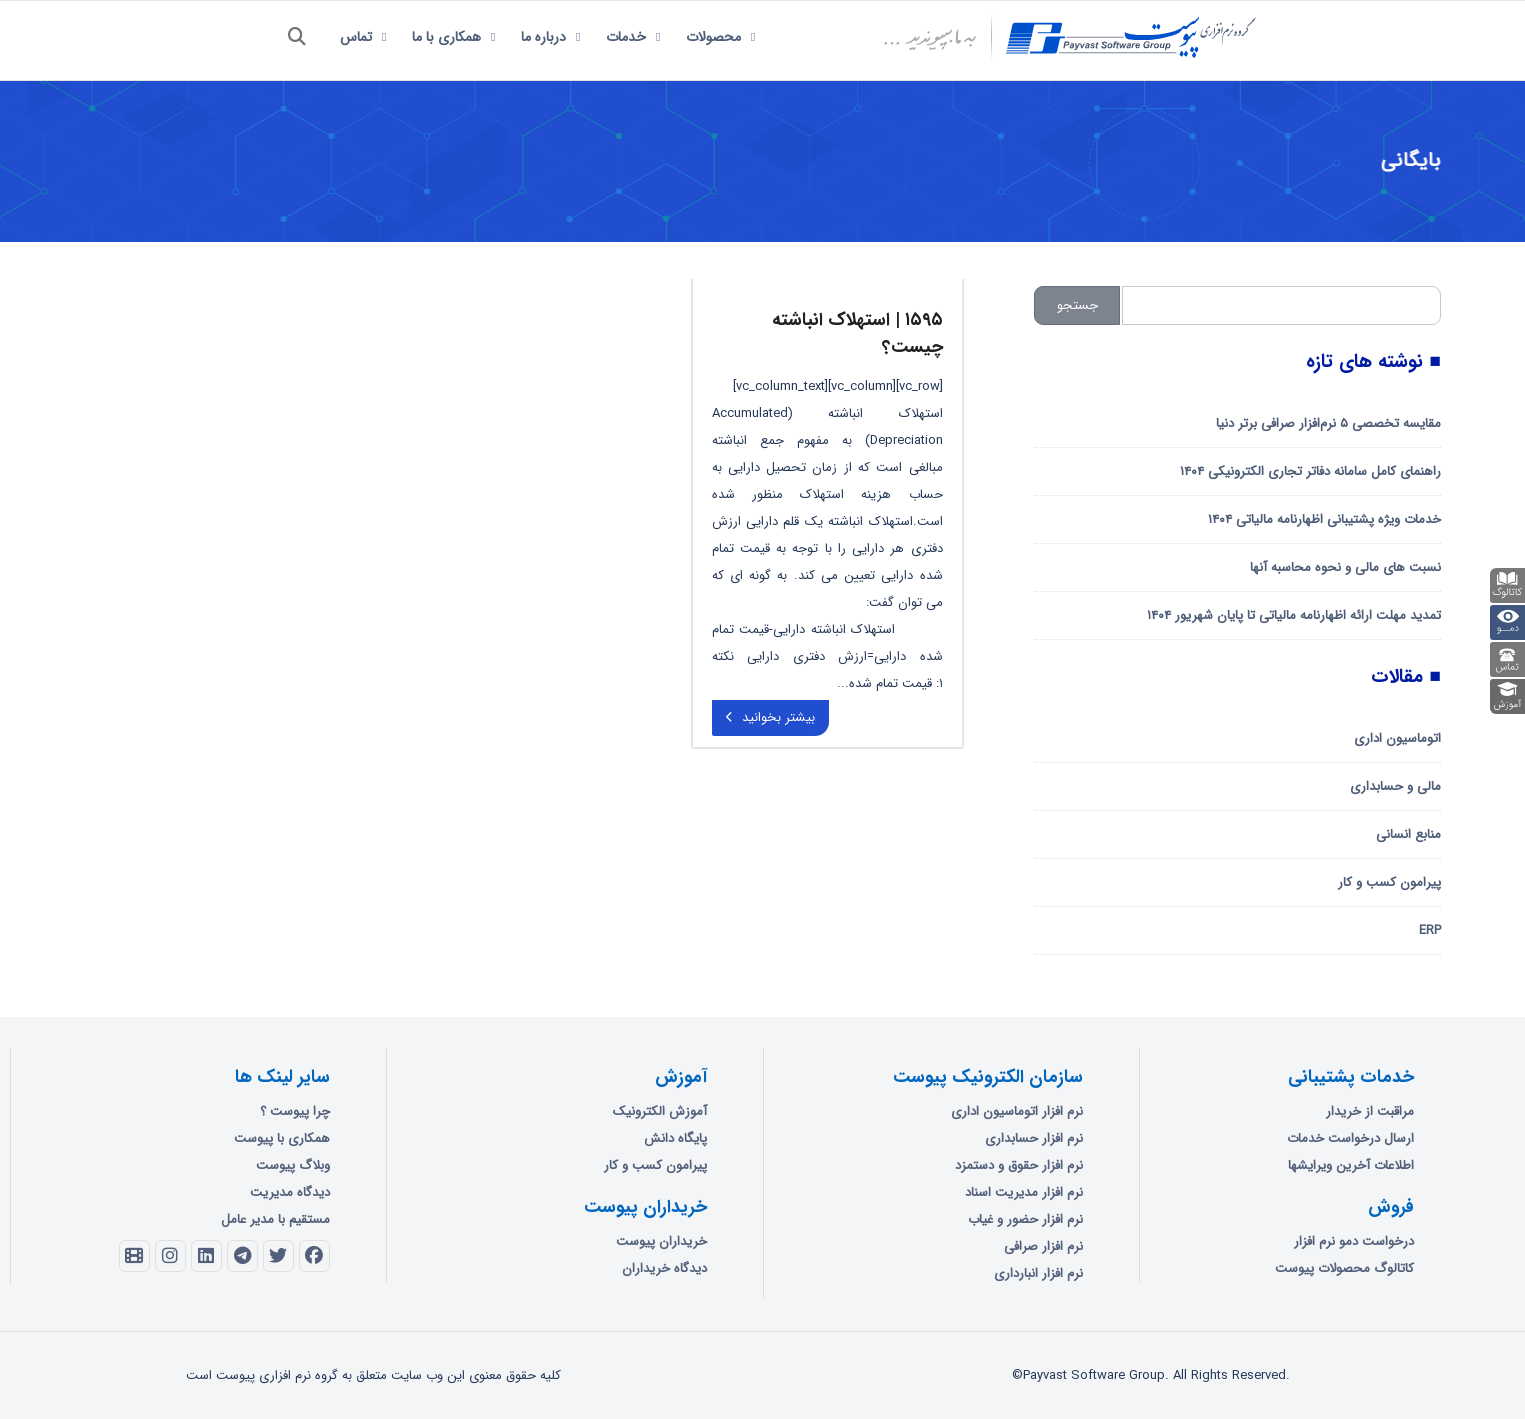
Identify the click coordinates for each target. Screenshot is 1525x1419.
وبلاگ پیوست (293, 1165)
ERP (1430, 930)
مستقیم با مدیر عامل (275, 1219)
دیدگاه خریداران (664, 1268)
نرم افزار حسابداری (1034, 1138)
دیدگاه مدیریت (290, 1192)
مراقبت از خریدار (1370, 1111)
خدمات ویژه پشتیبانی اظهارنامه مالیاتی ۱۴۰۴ (1324, 519)
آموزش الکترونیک (660, 1111)
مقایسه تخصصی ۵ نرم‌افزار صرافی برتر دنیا (1328, 423)
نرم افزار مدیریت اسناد (1024, 1192)
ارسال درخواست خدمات (1350, 1138)
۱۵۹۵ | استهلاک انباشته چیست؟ (857, 333)
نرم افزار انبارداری (1038, 1273)
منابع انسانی (1408, 834)
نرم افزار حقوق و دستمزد (1019, 1165)
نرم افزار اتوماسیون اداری (1017, 1111)
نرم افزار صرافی (1043, 1246)
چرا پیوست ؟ (295, 1111)
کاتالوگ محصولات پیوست (1344, 1268)
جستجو (1077, 305)
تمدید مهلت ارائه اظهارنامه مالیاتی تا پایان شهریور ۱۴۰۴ (1294, 615)
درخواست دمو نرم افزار (1354, 1241)
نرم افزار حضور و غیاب (1025, 1219)
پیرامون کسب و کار (1389, 882)
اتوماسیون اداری (1397, 738)
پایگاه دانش (675, 1138)
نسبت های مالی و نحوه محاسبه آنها (1345, 567)
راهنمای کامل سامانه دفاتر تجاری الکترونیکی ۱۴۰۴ (1310, 471)
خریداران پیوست (661, 1241)
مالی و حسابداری (1395, 786)
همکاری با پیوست (282, 1138)
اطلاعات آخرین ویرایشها (1351, 1165)
